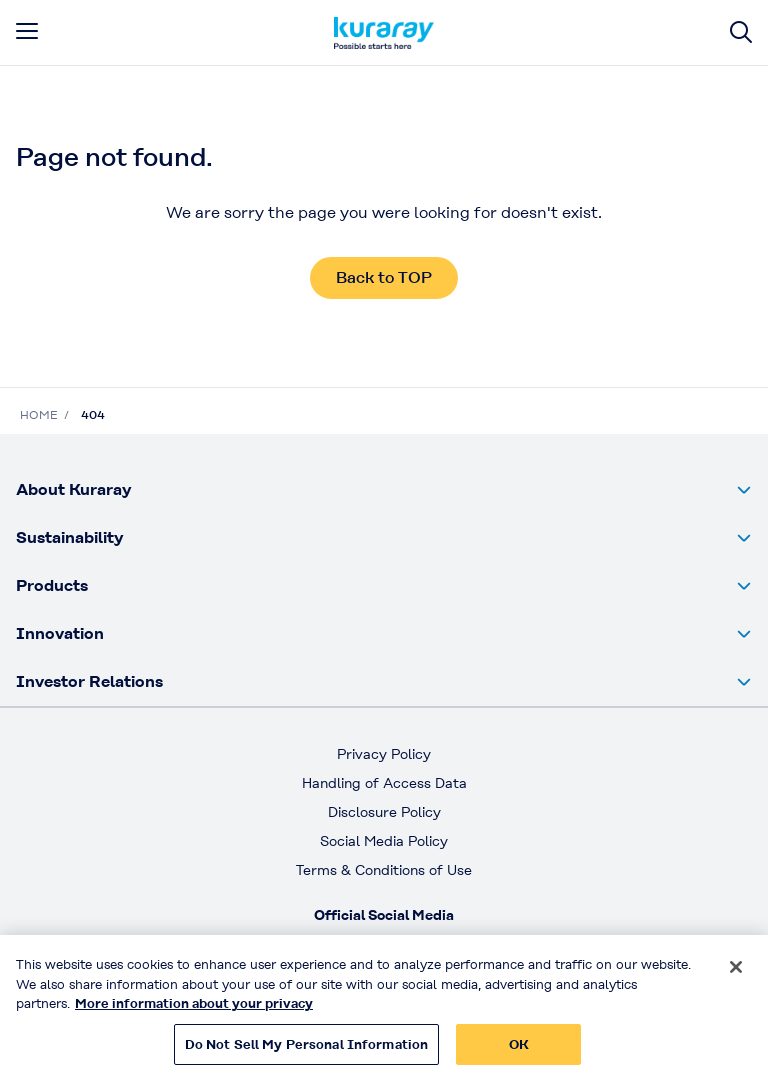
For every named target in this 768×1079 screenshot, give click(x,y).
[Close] (736, 975)
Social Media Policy (384, 841)
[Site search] (741, 32)
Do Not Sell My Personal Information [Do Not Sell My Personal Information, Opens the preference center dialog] (307, 1052)
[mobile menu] (27, 31)
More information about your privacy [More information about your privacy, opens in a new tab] (194, 1011)
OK (519, 1052)
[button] (384, 490)
